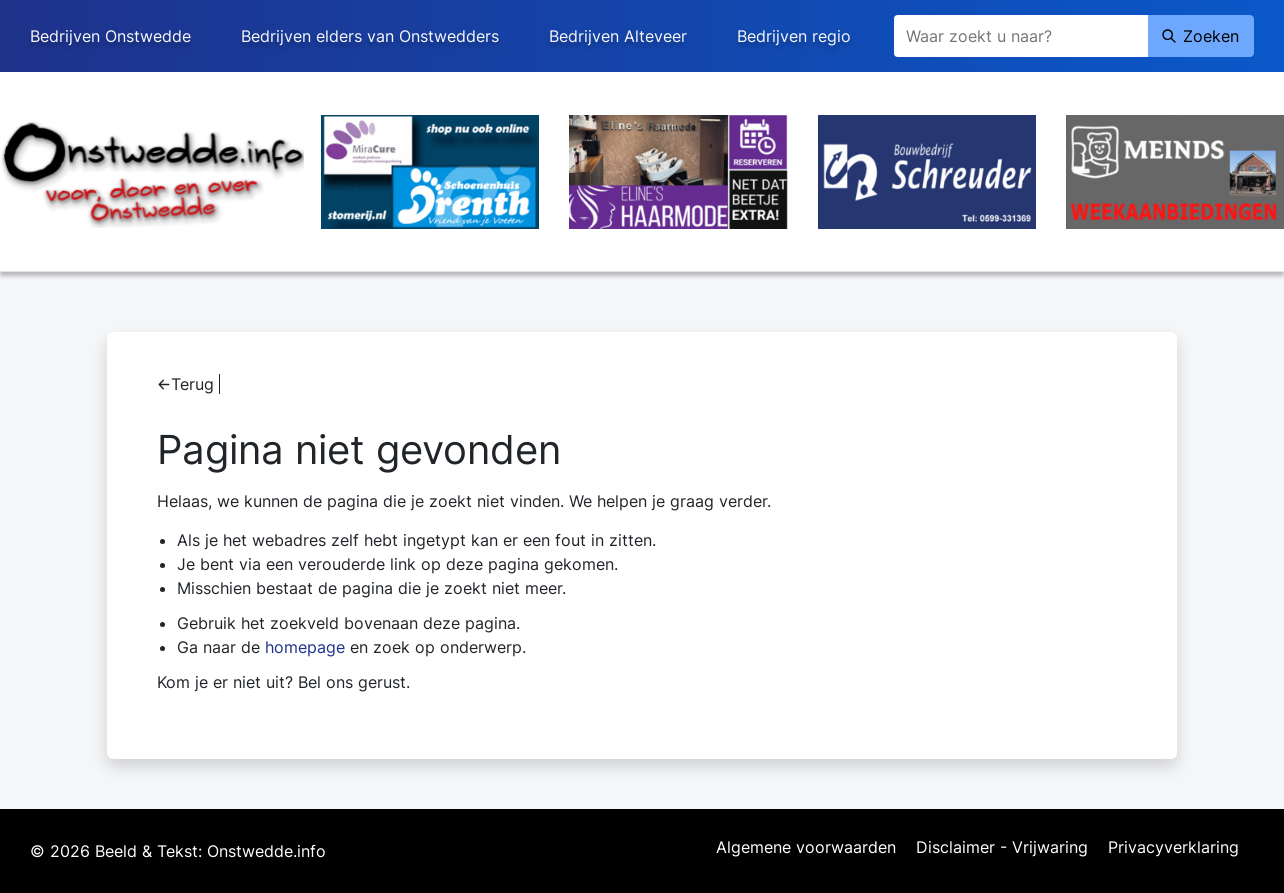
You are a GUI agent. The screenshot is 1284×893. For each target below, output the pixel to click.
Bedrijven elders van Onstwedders (370, 36)
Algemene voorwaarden (806, 848)
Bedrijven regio (794, 36)
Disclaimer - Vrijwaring (1002, 848)
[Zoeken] (1021, 36)
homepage (305, 647)
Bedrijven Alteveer (618, 36)
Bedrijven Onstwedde (110, 36)
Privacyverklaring (1173, 848)
